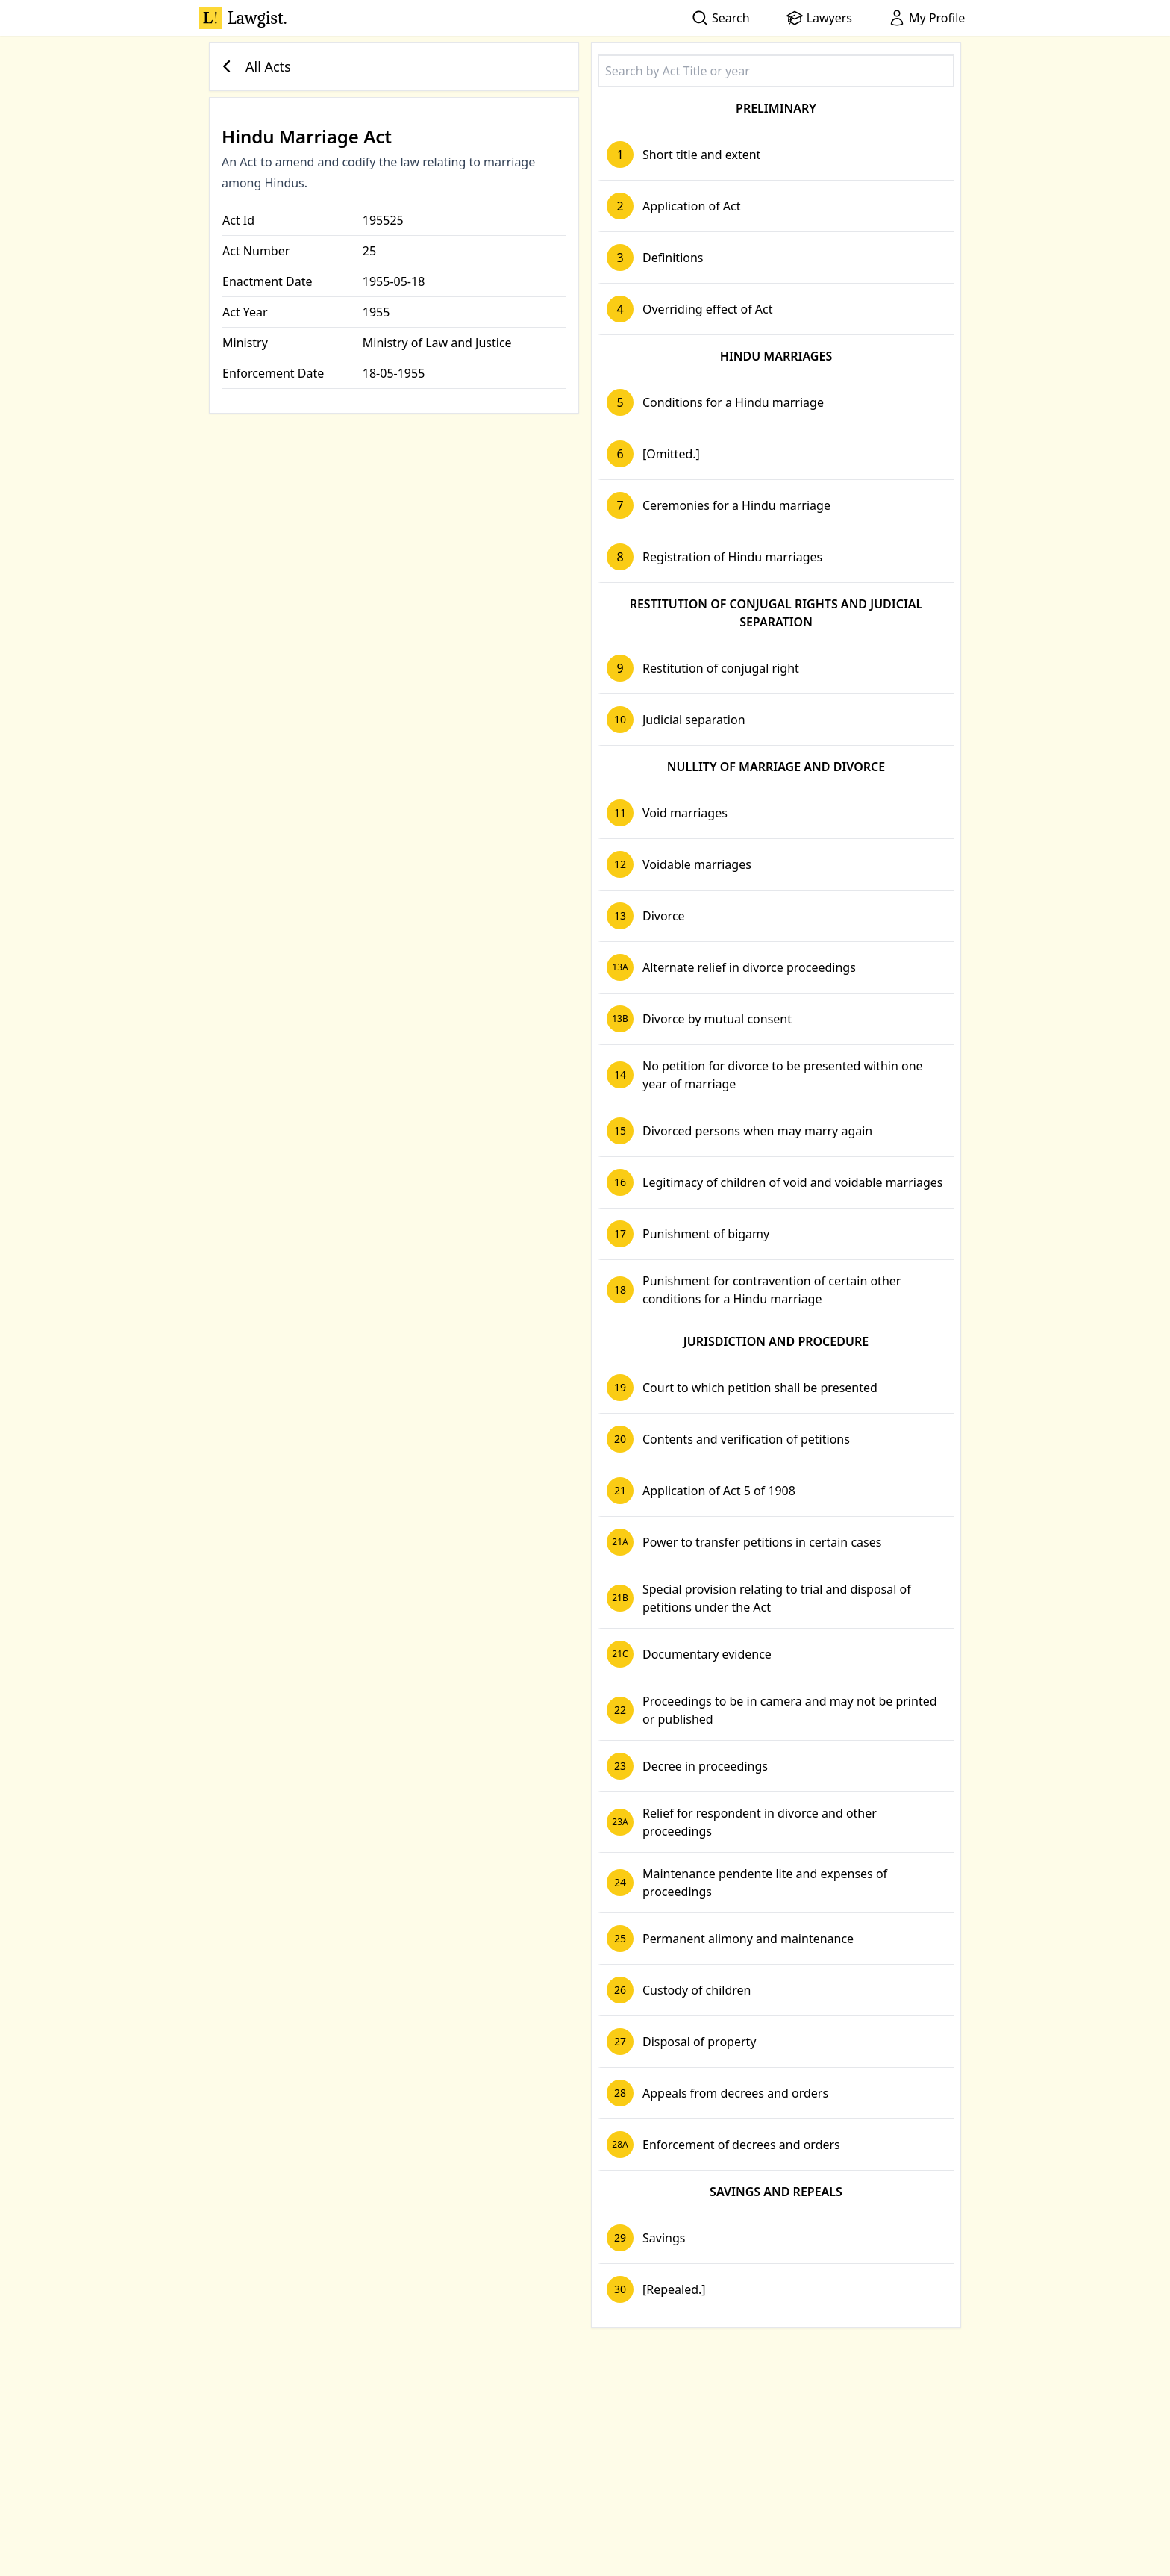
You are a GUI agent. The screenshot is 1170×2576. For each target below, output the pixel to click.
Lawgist (243, 18)
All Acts (253, 66)
